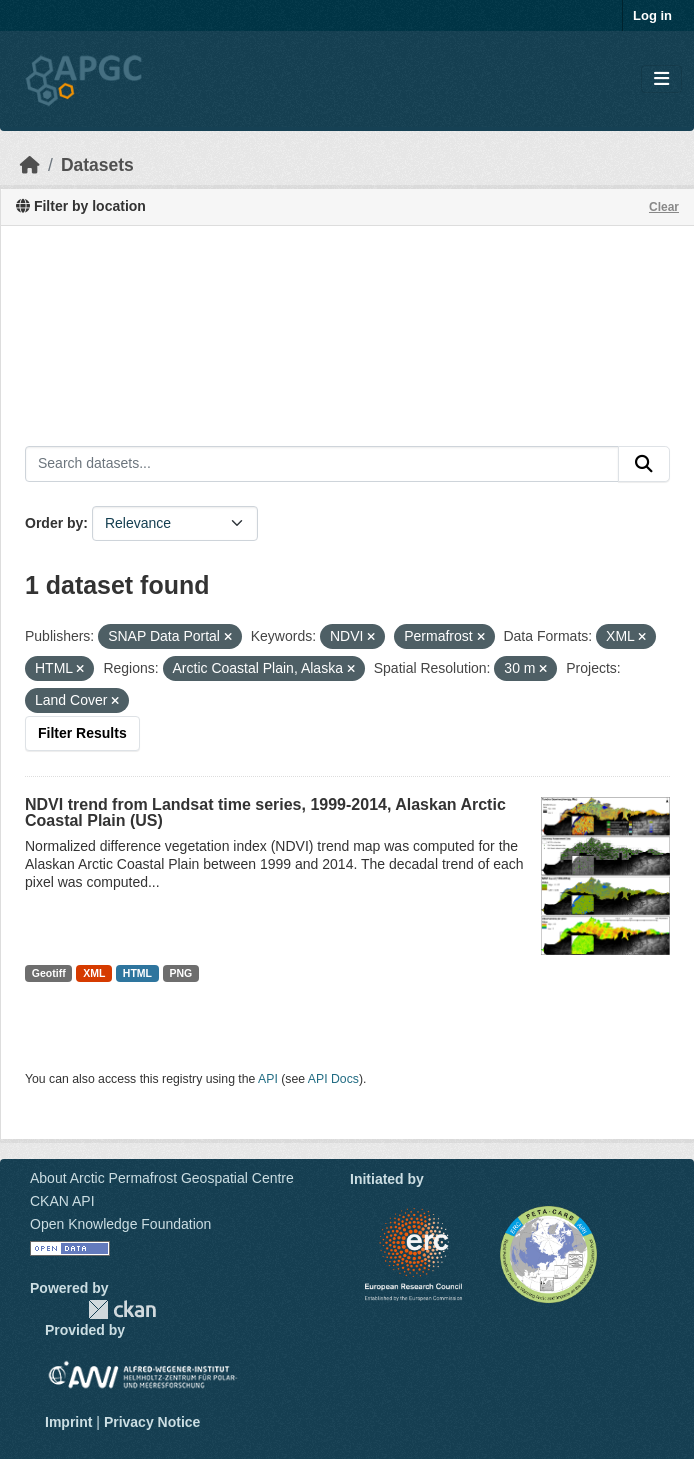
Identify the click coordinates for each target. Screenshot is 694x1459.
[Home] (30, 165)
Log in (652, 15)
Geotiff (49, 973)
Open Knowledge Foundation (120, 1224)
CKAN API (62, 1201)
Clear (664, 207)
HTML (137, 973)
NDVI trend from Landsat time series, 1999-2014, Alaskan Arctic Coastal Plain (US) (265, 812)
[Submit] (644, 464)
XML (94, 973)
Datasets (97, 165)
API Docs (333, 1079)
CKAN (122, 1309)
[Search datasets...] (322, 464)
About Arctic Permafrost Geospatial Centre (162, 1178)
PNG (181, 973)
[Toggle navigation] (661, 79)
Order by (54, 523)
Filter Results (82, 733)
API (268, 1079)
